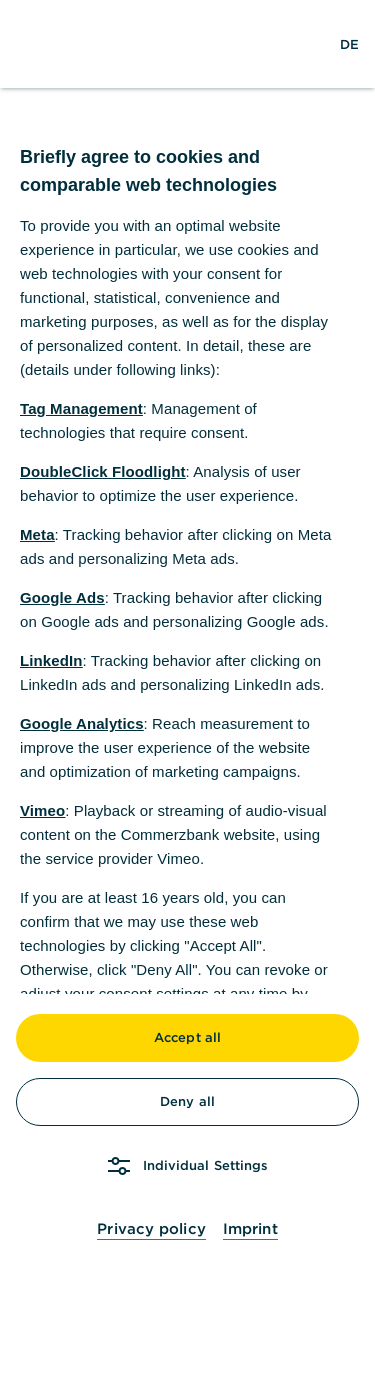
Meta (37, 534)
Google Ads (62, 597)
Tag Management (81, 408)
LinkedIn (51, 660)
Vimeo (42, 810)
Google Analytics (82, 723)
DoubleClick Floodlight (103, 471)
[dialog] (187, 696)
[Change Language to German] (349, 44)
